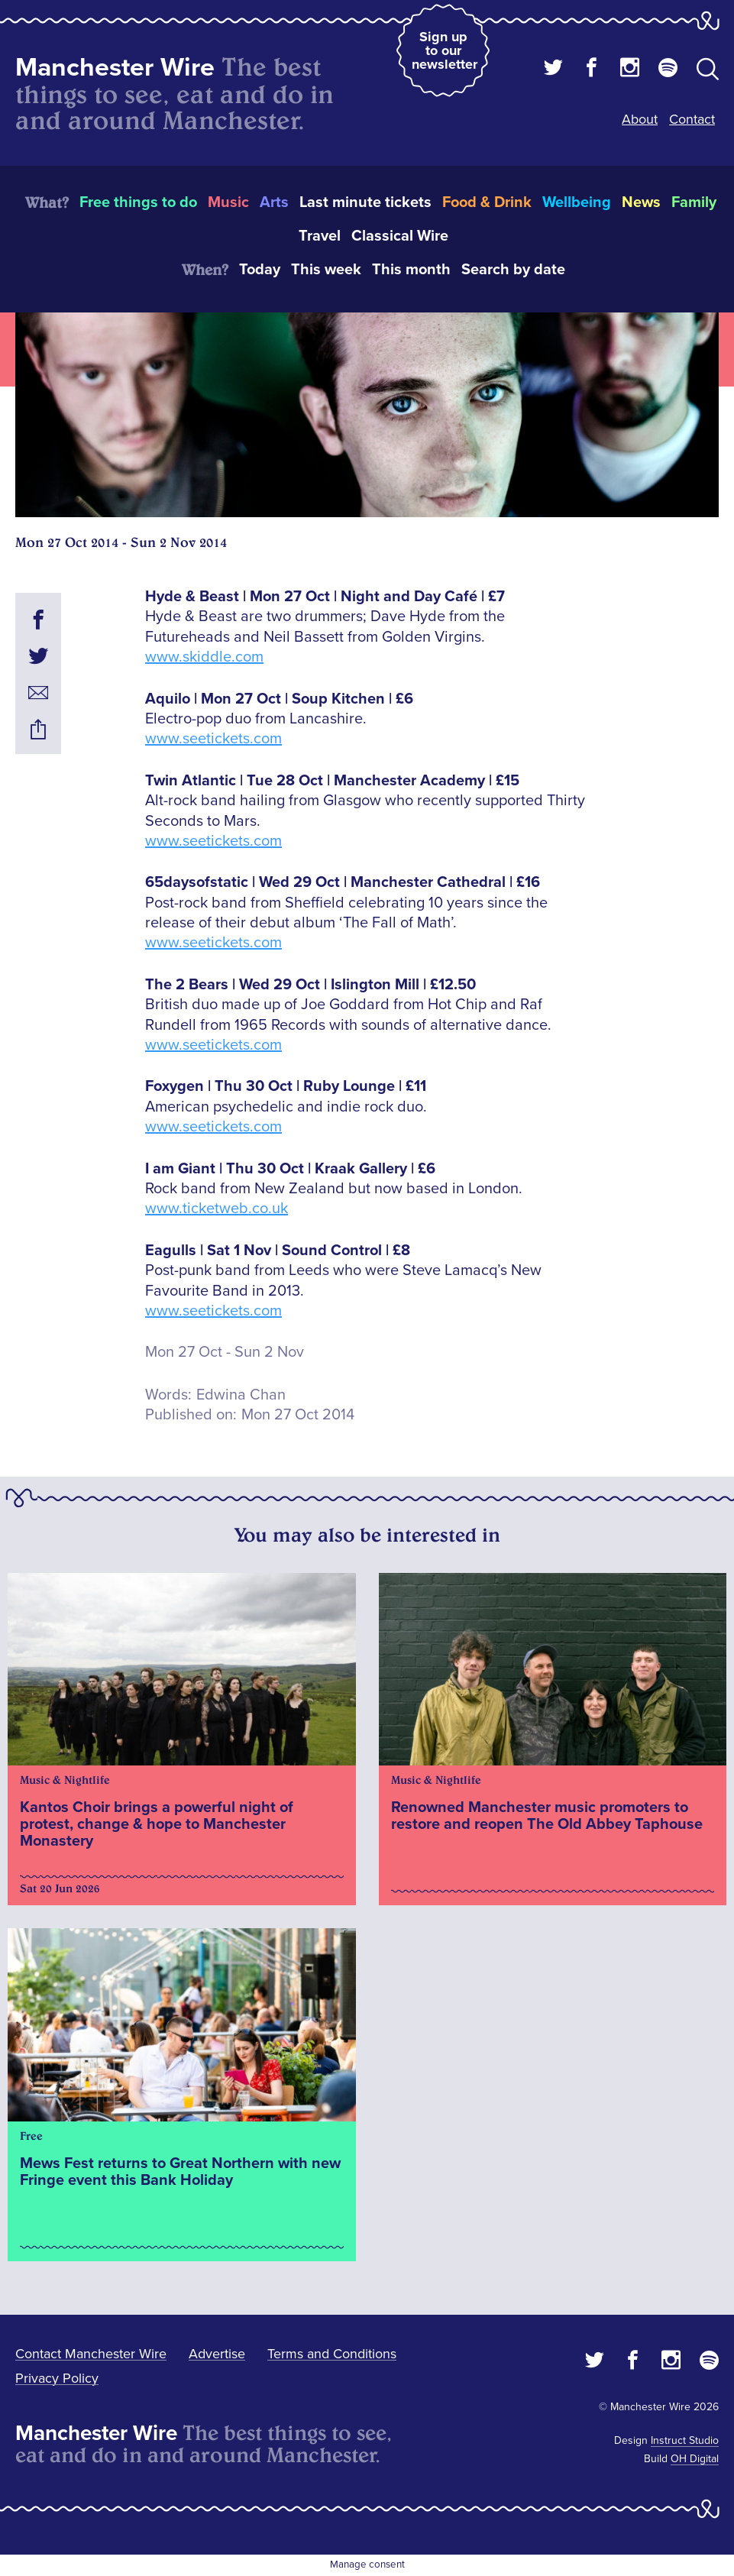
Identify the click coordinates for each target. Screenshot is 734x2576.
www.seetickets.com (213, 739)
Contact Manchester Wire (91, 2353)
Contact (692, 119)
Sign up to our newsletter (444, 50)
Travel (320, 236)
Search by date (513, 270)
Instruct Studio (685, 2440)
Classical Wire (399, 236)
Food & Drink (487, 202)
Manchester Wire (115, 67)
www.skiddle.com (204, 657)
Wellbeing (576, 202)
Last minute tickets (365, 202)
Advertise (217, 2353)
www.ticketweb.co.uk (216, 1208)
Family (693, 202)
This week (326, 270)
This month (411, 270)
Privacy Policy (57, 2378)
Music (228, 202)
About (640, 119)
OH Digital (695, 2458)
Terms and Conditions (331, 2353)
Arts (274, 202)
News (641, 202)
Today (259, 270)
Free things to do (138, 202)
